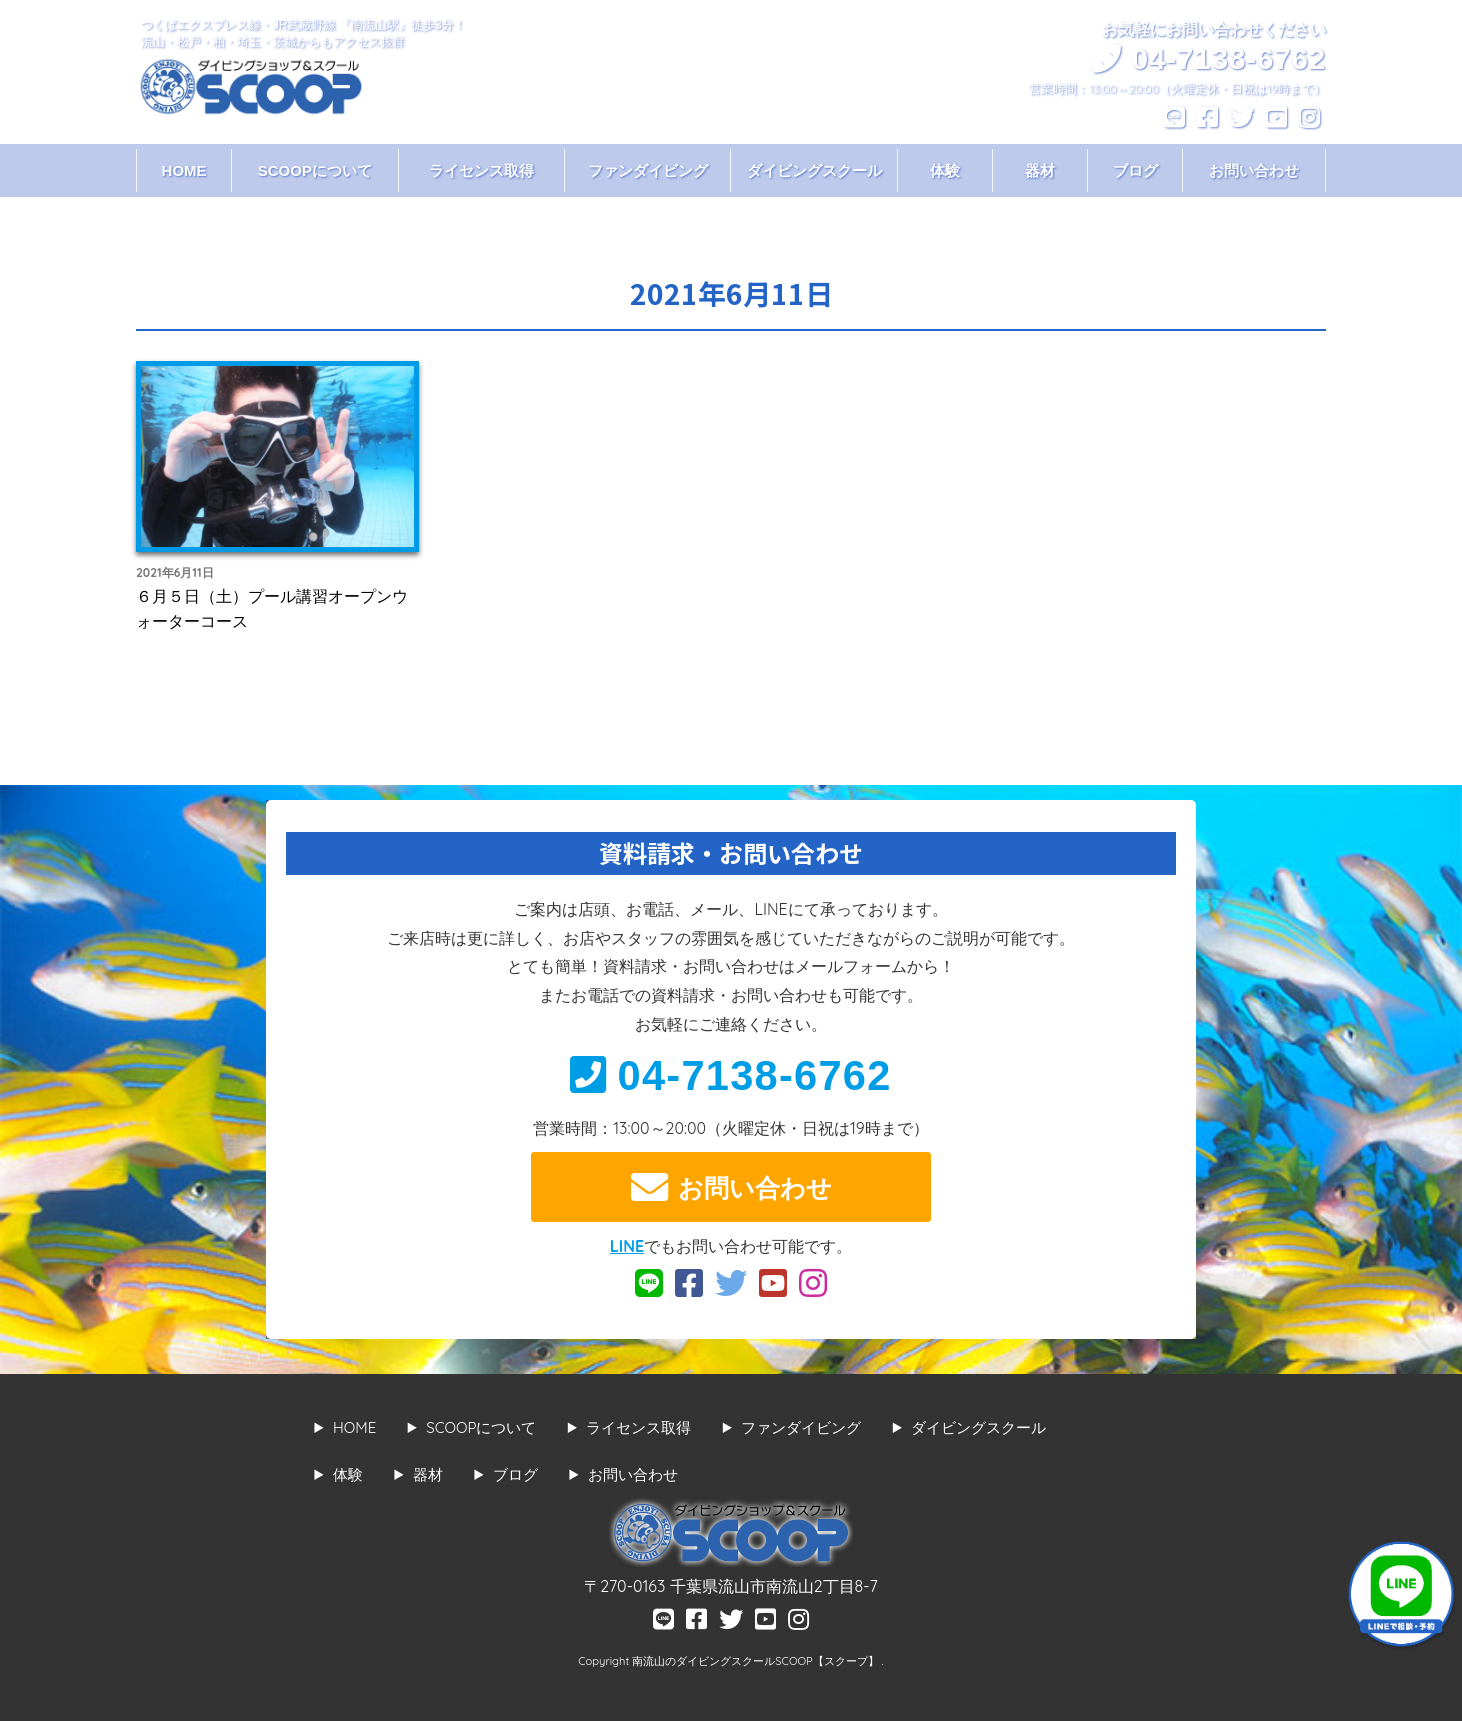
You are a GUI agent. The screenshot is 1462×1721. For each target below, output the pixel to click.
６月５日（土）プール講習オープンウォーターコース (272, 609)
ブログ (1135, 170)
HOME (184, 170)
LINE (627, 1246)
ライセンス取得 (481, 170)
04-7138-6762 (730, 1075)
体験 (945, 170)
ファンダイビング (648, 170)
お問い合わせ (1254, 170)
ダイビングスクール (814, 170)
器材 (1040, 170)
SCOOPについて (315, 170)
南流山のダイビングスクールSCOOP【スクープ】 (756, 1661)
